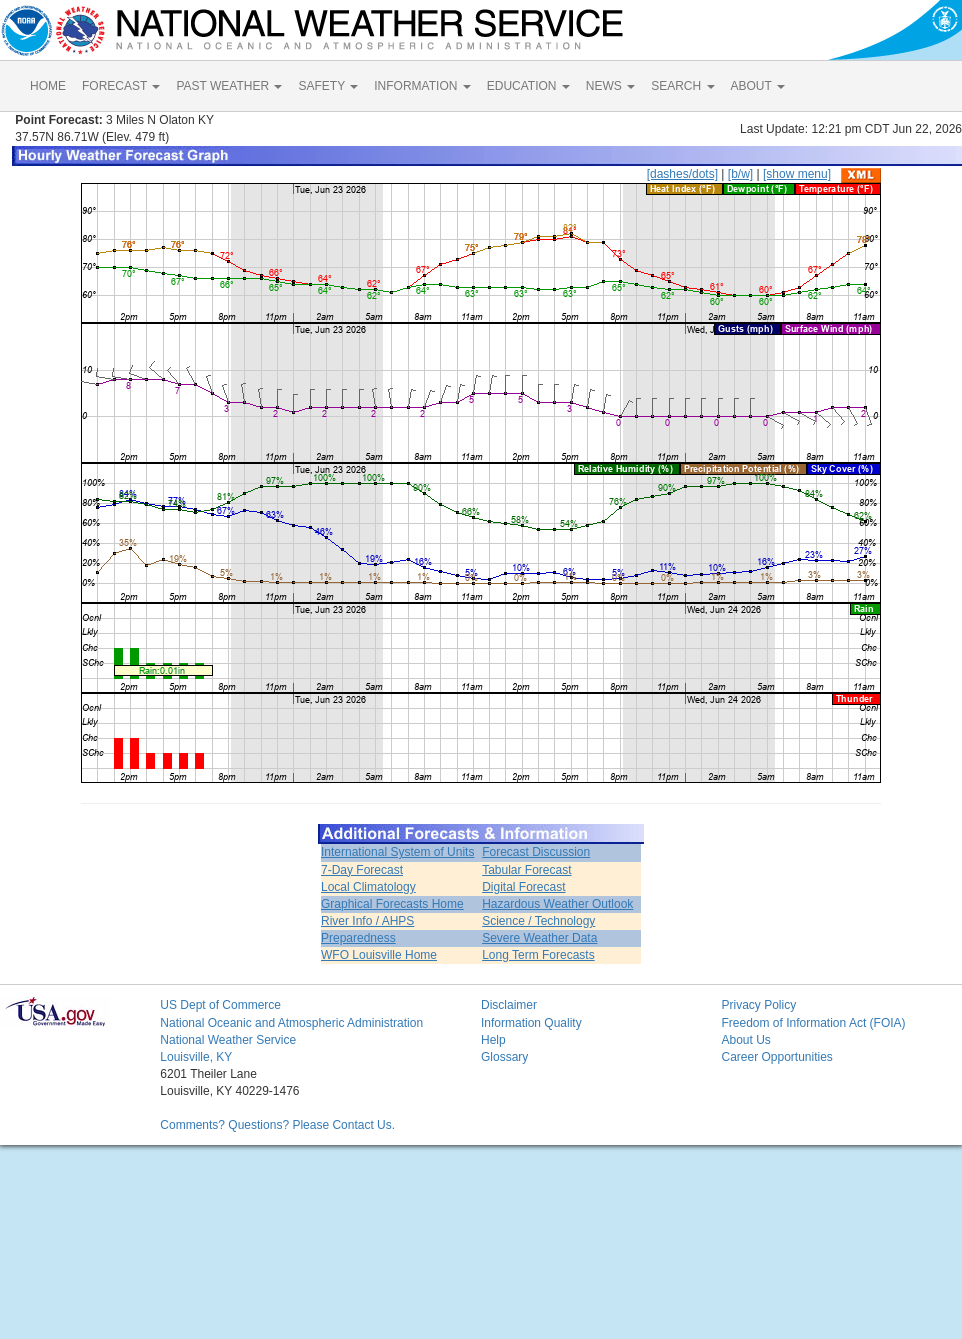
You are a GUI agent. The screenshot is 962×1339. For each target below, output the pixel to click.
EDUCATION (528, 86)
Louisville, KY (196, 1057)
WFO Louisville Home (379, 955)
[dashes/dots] (682, 174)
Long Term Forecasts (538, 955)
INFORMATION (422, 86)
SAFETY (328, 86)
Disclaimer (509, 1005)
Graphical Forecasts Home (392, 904)
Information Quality (531, 1023)
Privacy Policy (758, 1005)
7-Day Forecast (362, 870)
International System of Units (397, 852)
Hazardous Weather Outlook (557, 904)
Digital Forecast (523, 887)
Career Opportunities (776, 1057)
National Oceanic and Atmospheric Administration (291, 1023)
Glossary (504, 1057)
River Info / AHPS (367, 921)
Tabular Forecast (526, 870)
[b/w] (740, 174)
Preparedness (358, 938)
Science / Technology (538, 921)
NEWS (610, 86)
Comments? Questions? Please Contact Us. (277, 1125)
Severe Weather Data (539, 938)
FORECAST (121, 86)
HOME (48, 86)
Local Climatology (368, 887)
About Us (745, 1040)
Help (493, 1040)
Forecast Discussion (536, 852)
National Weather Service (228, 1040)
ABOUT (758, 86)
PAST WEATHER (229, 86)
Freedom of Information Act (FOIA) (813, 1023)
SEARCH (682, 86)
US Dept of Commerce (220, 1005)
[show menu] (797, 174)
